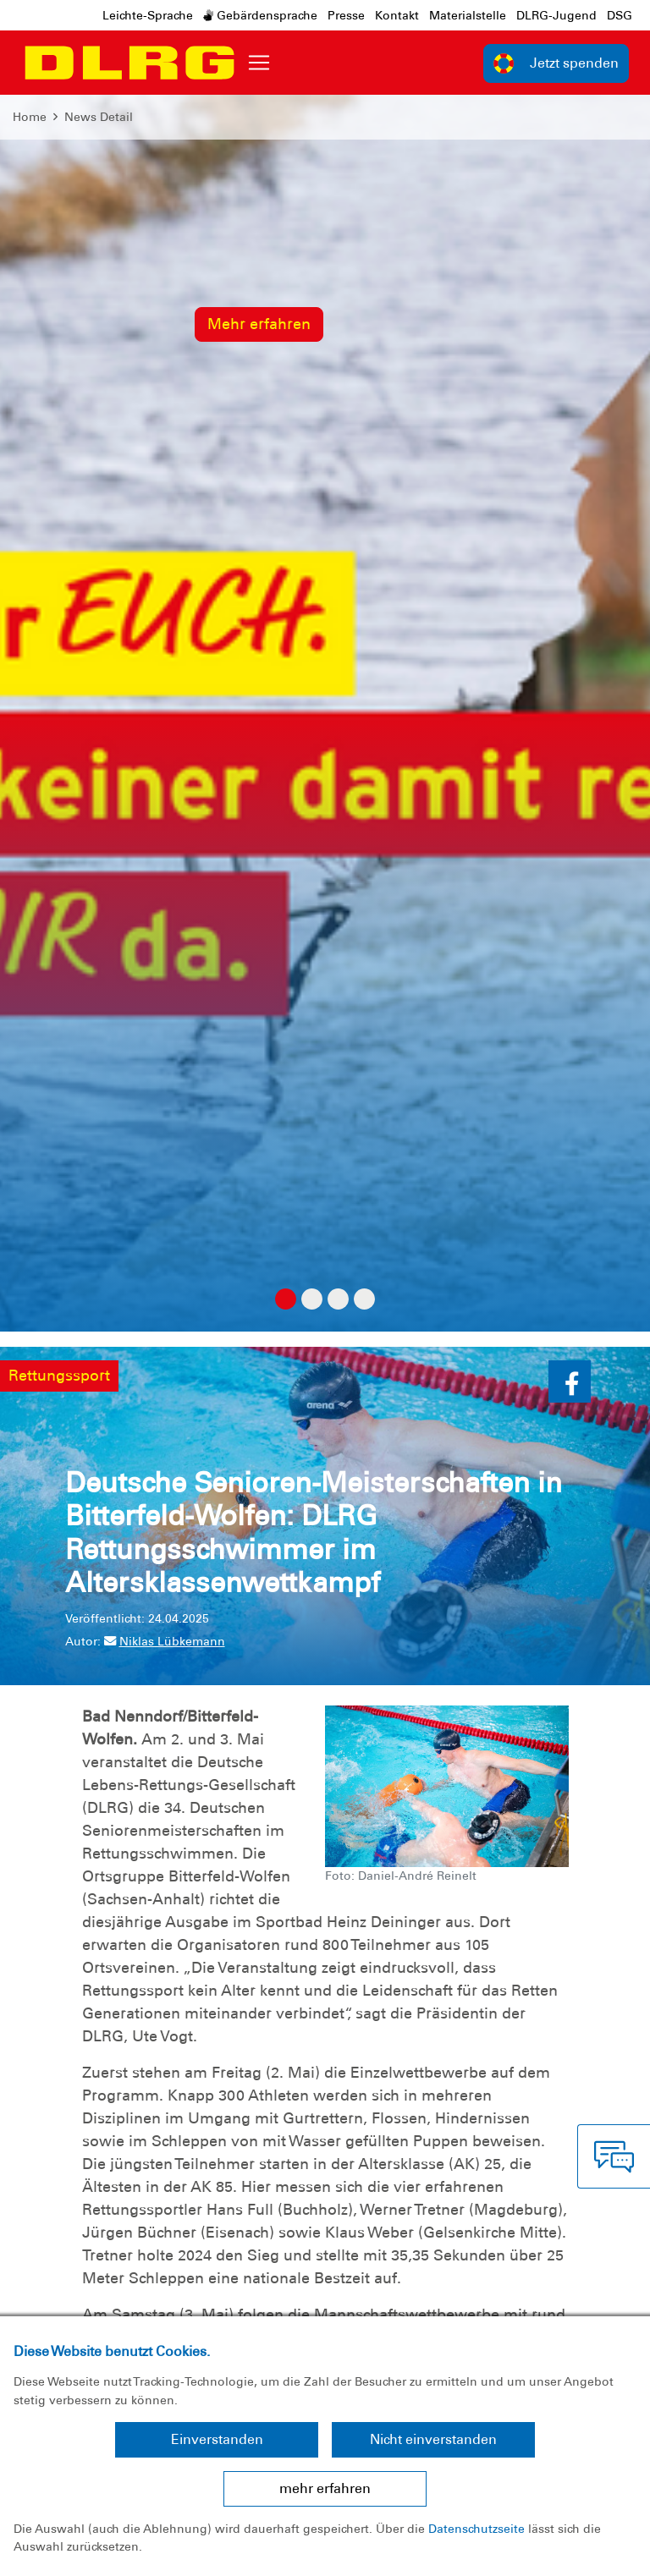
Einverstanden (217, 2439)
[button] (569, 1381)
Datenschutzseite (476, 2528)
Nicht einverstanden (433, 2439)
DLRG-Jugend (556, 15)
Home (30, 117)
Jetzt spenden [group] (556, 63)
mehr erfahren (325, 2488)
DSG (619, 15)
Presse (346, 15)
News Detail (98, 117)
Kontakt (397, 15)
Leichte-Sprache (147, 15)
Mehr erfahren (259, 324)
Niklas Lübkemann (164, 1641)
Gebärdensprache (260, 15)
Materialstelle (467, 15)
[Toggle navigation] (259, 62)
